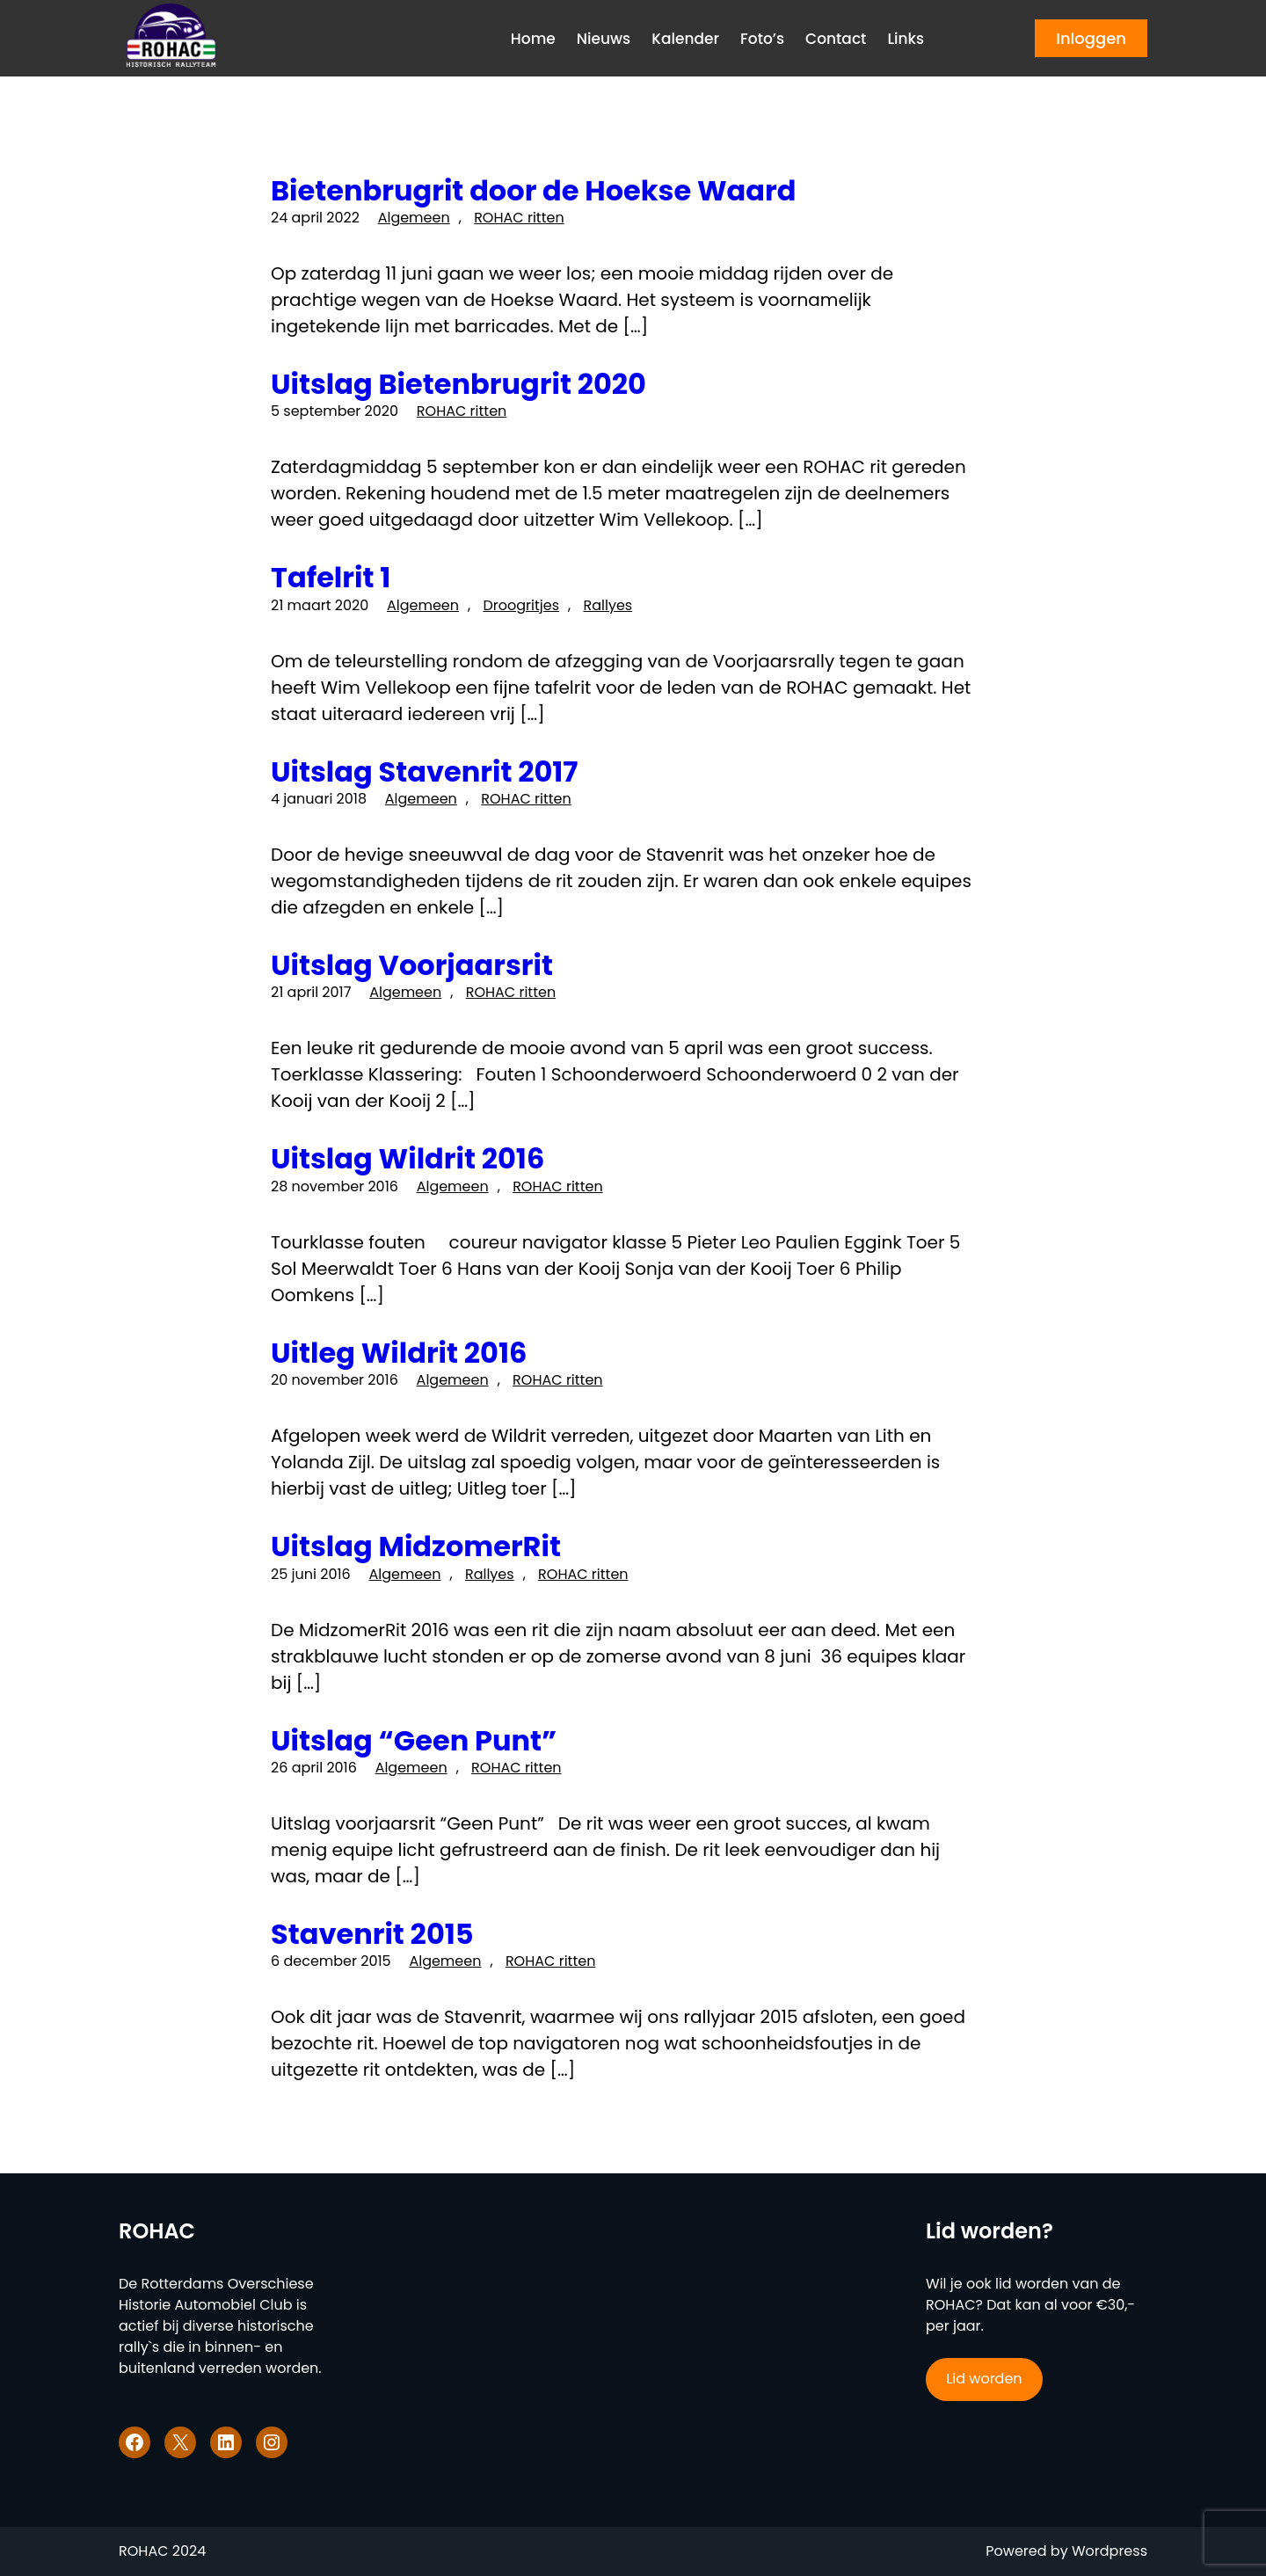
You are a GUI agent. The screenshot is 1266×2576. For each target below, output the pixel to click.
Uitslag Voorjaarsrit (412, 965)
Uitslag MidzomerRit (416, 1546)
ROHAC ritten (519, 217)
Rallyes (607, 605)
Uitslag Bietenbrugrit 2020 (458, 384)
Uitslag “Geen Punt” (414, 1740)
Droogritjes (521, 605)
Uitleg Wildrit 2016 (399, 1353)
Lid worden (984, 2379)
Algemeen (414, 217)
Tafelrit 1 (330, 577)
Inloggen (1091, 38)
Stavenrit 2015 (372, 1934)
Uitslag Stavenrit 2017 (424, 772)
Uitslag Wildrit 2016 (407, 1158)
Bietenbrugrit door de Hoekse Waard (534, 190)
